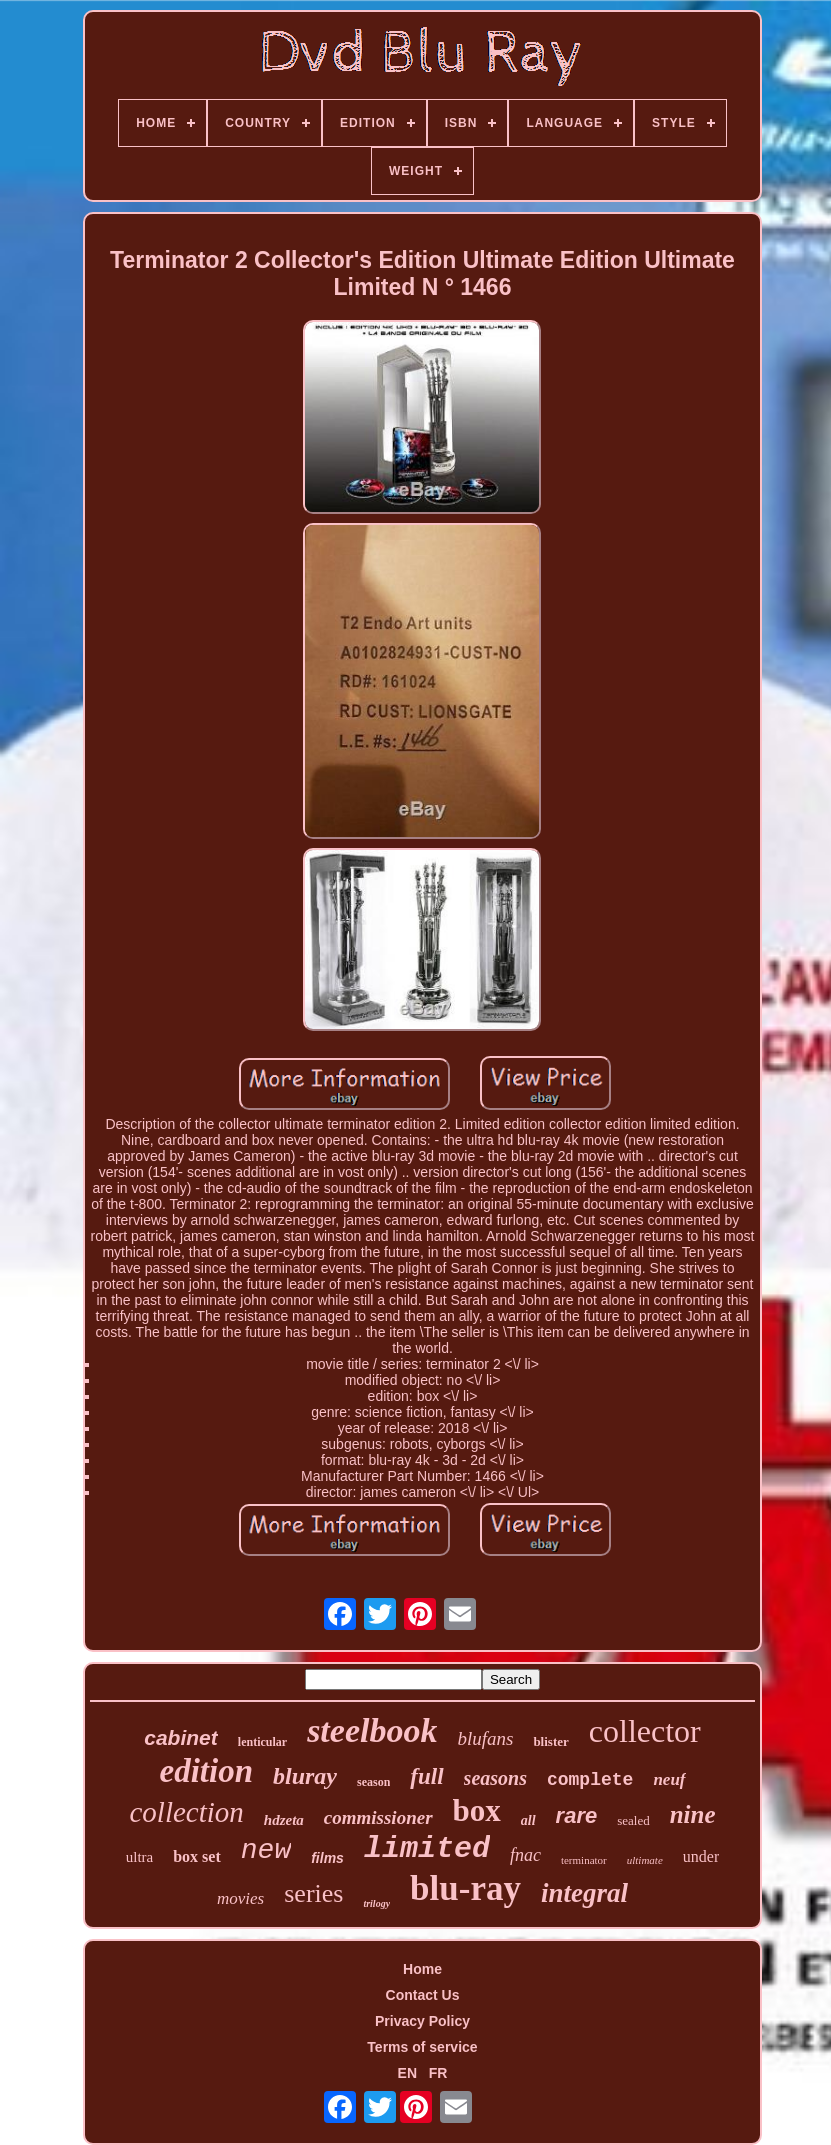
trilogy (376, 1903)
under (701, 1856)
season (373, 1782)
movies (240, 1898)
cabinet (181, 1737)
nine (693, 1814)
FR (438, 2073)
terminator (584, 1860)
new (266, 1850)
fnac (525, 1855)
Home (422, 1969)
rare (577, 1815)
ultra (140, 1857)
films (327, 1858)
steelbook (372, 1730)
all (528, 1820)
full (426, 1776)
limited (427, 1849)
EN (407, 2073)
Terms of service (422, 2047)
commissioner (378, 1817)
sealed (633, 1820)
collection (186, 1812)
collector (645, 1731)
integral (584, 1893)
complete (590, 1780)
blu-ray (465, 1888)
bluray (305, 1776)
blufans (485, 1738)
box (477, 1810)
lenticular (262, 1742)
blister (550, 1741)
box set (197, 1856)
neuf (669, 1779)
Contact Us (423, 1995)
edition (206, 1771)
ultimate (645, 1860)
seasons (495, 1778)
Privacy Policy (422, 2021)
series (313, 1893)
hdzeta (284, 1820)
